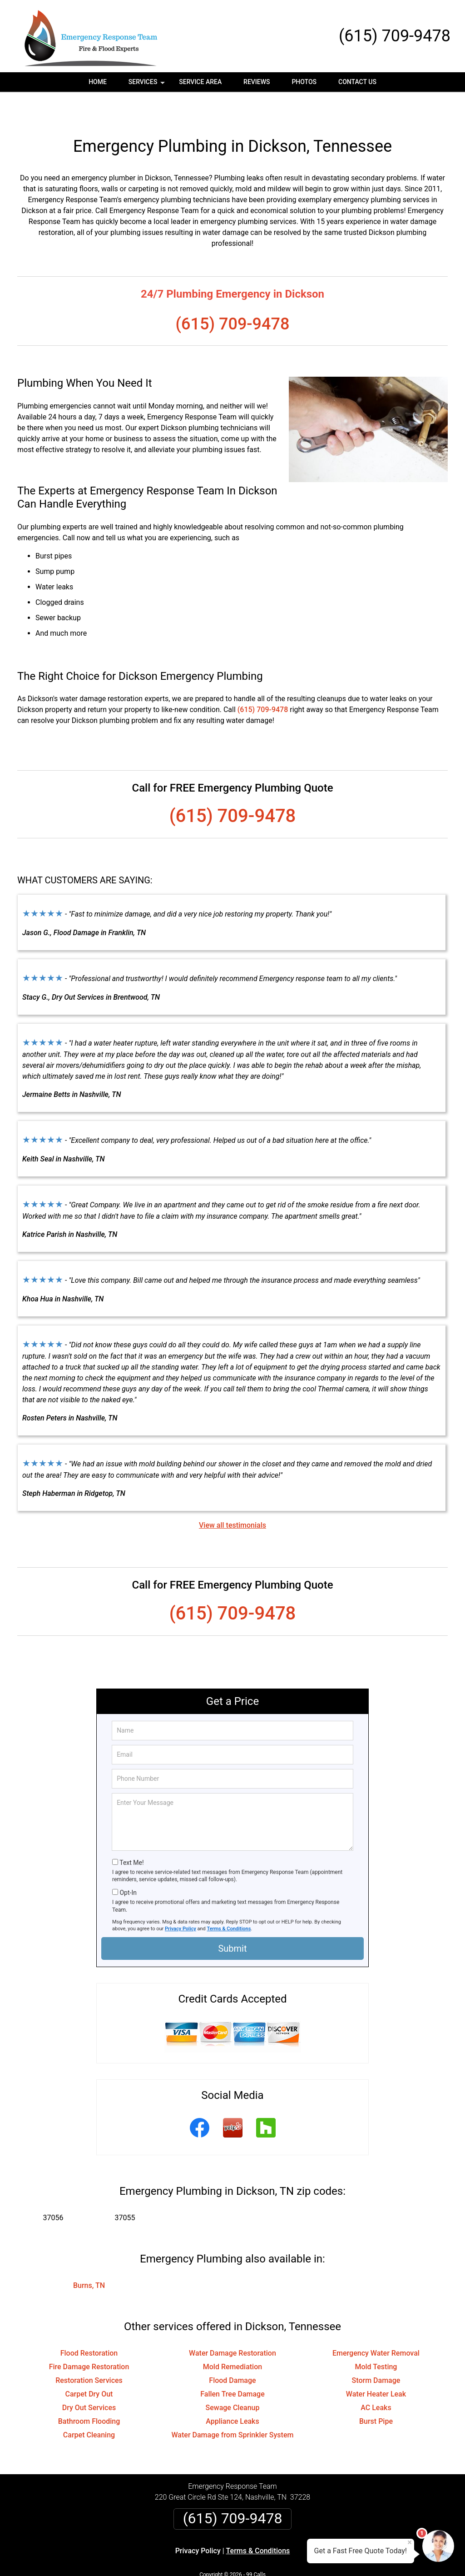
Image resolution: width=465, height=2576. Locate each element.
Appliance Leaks (232, 2392)
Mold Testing (376, 2338)
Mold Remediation (232, 2338)
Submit (232, 1919)
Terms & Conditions (229, 1900)
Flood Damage (232, 2351)
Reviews (256, 81)
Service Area (200, 81)
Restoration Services (89, 2351)
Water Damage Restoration (232, 2324)
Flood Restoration (89, 2324)
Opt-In (127, 1864)
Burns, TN (89, 2256)
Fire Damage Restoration (89, 2338)
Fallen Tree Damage (232, 2365)
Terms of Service (298, 2556)
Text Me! (131, 1834)
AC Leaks (376, 2379)
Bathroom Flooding (89, 2392)
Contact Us (357, 81)
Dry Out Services (89, 2379)
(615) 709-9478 (394, 35)
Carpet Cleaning (89, 2406)
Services (148, 85)
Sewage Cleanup (233, 2379)
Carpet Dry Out (89, 2365)
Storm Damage (376, 2351)
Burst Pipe (376, 2392)
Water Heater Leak (376, 2365)
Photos (304, 81)
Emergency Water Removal (376, 2324)
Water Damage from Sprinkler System (233, 2406)
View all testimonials (232, 1496)
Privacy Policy (180, 1900)
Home (98, 81)
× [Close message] (409, 2542)
